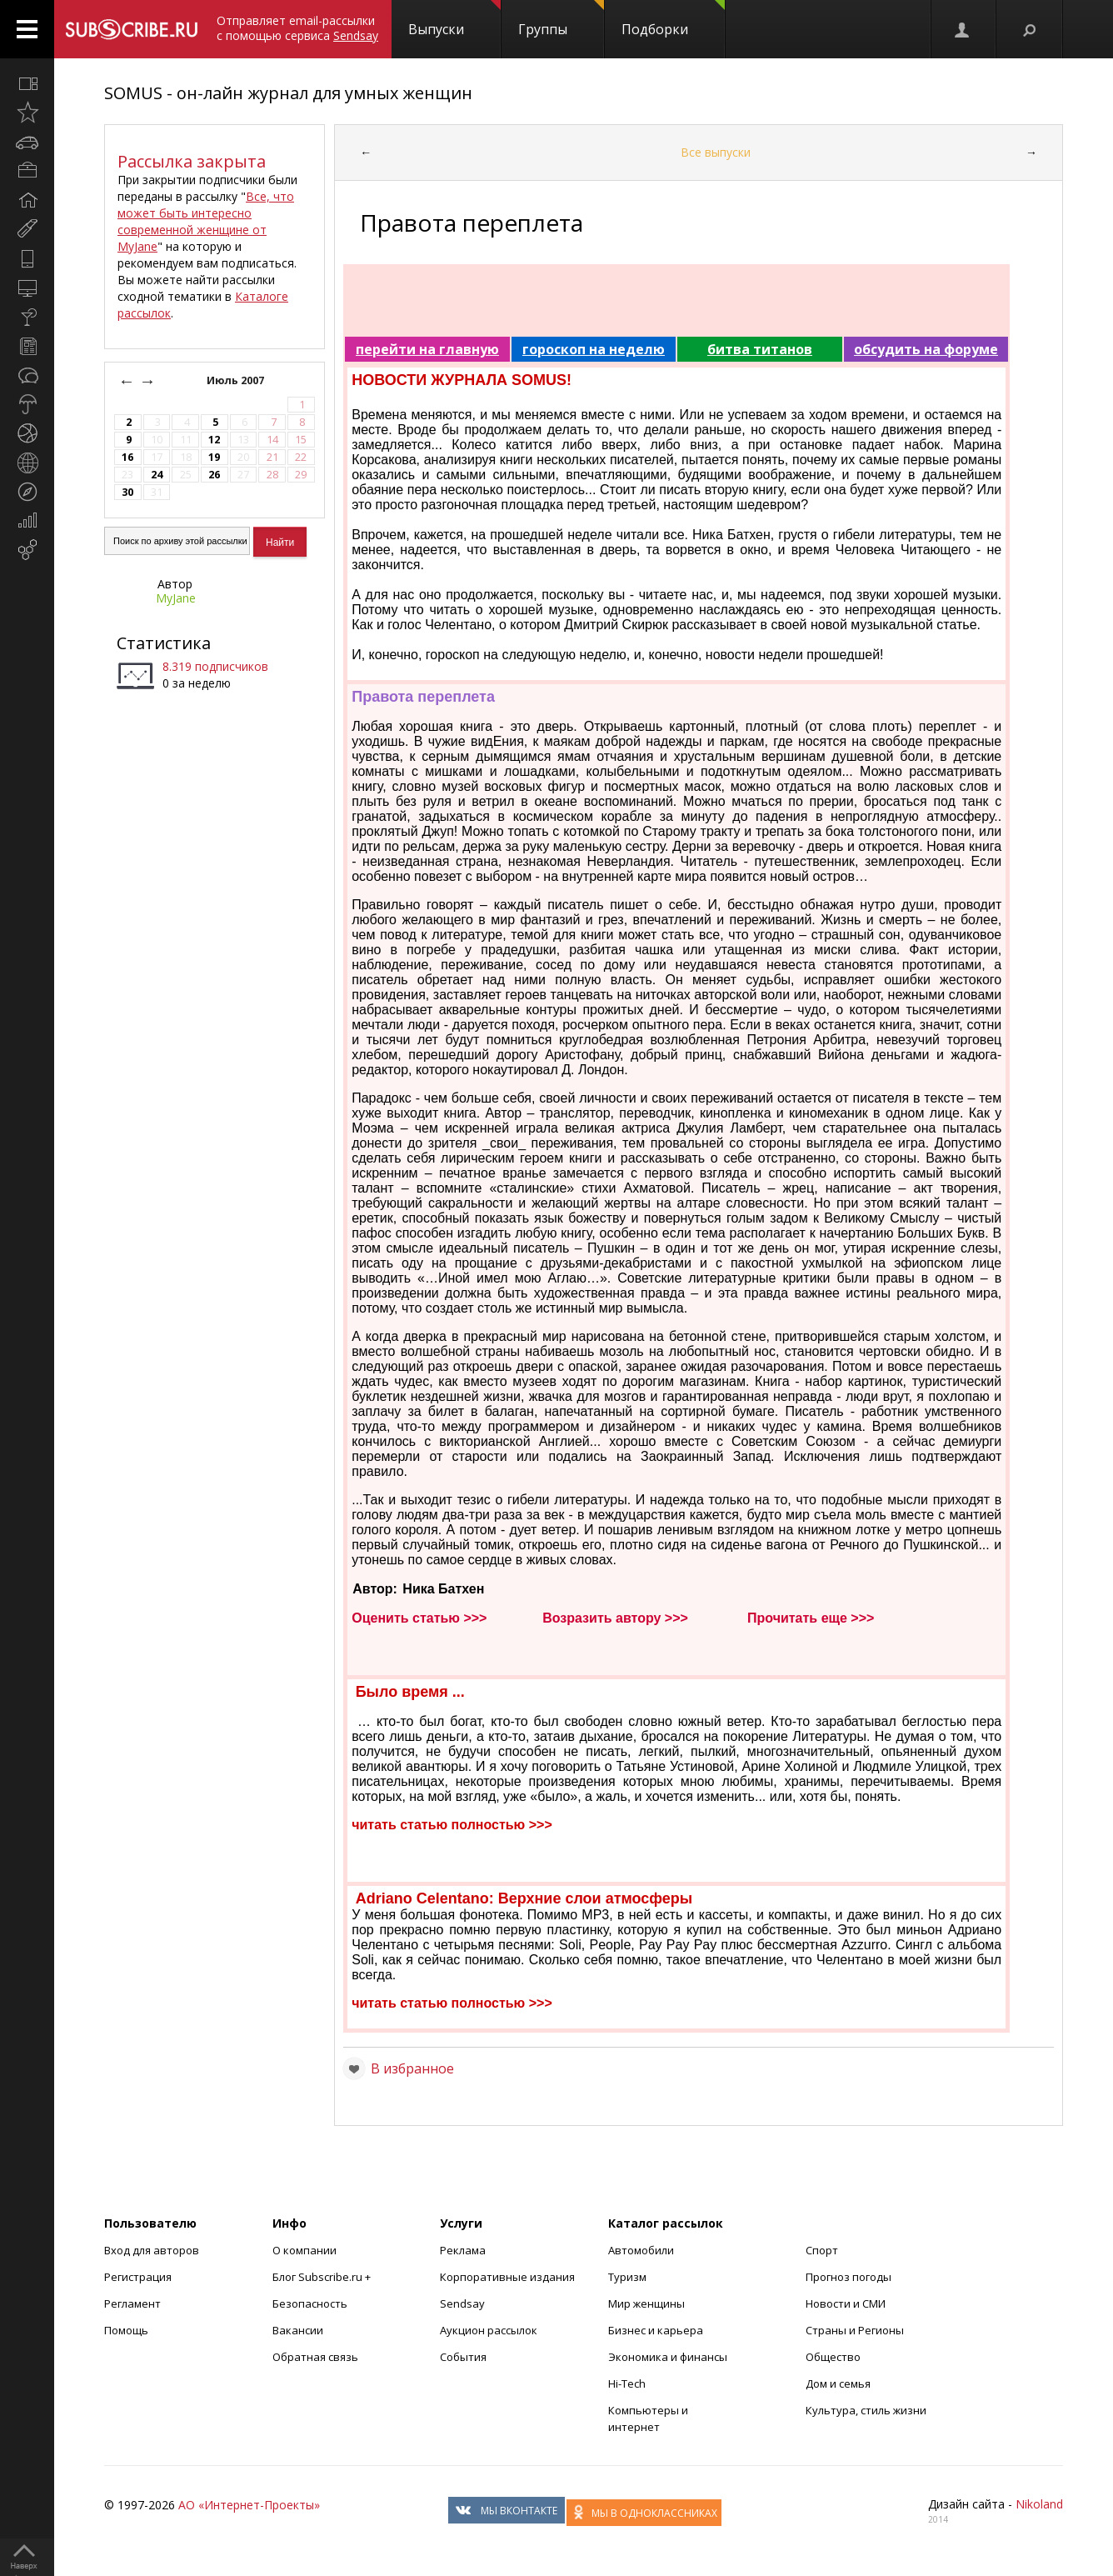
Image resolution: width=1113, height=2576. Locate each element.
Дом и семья (838, 2383)
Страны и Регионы (855, 2330)
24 (156, 475)
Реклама (463, 2250)
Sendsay (462, 2303)
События (463, 2356)
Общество (833, 2356)
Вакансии (297, 2330)
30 (127, 492)
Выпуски (454, 19)
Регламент (132, 2303)
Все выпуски (716, 152)
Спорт (822, 2250)
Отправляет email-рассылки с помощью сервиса (297, 28)
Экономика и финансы (667, 2356)
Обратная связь (315, 2356)
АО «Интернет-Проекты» (249, 2505)
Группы (561, 19)
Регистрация (138, 2276)
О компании (304, 2250)
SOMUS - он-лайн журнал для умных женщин (288, 93)
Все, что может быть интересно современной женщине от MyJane (205, 221)
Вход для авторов (151, 2250)
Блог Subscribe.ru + (322, 2276)
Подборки (673, 19)
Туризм (627, 2276)
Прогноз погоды (848, 2276)
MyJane (176, 598)
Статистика (164, 643)
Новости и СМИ (846, 2303)
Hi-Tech (627, 2383)
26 (214, 475)
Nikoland (1039, 2504)
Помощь (126, 2330)
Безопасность (309, 2303)
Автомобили (641, 2250)
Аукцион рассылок (488, 2330)
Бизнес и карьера (655, 2330)
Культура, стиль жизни (866, 2410)
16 (127, 457)
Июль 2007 (237, 380)
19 (214, 457)
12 (214, 440)
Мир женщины (646, 2303)
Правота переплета (423, 696)
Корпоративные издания (507, 2276)
